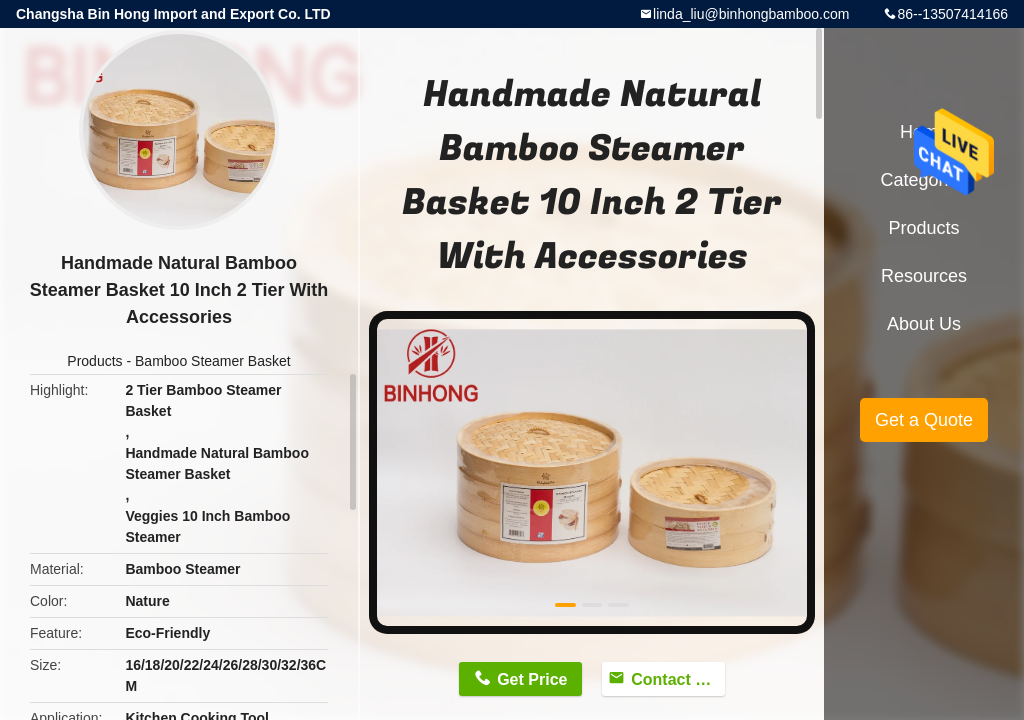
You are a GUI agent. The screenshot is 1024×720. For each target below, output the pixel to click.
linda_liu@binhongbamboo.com (751, 14)
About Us (924, 324)
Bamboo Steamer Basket (213, 361)
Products (94, 361)
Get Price (532, 679)
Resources (924, 276)
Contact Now (678, 679)
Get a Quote (924, 420)
